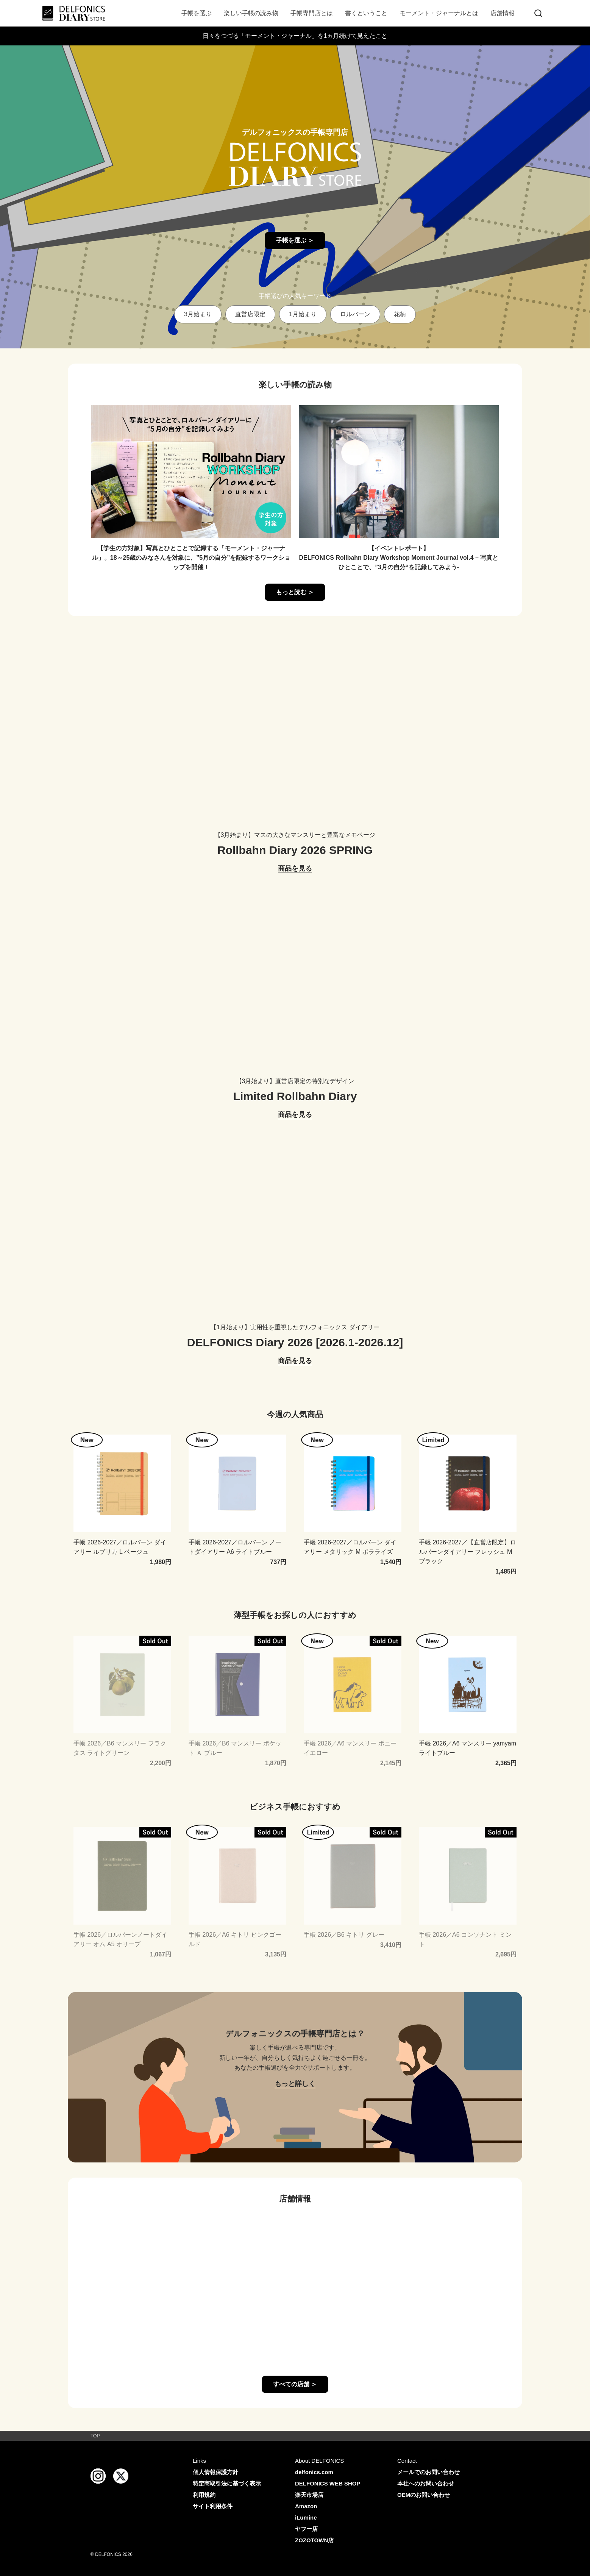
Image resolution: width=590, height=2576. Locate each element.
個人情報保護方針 (215, 2472)
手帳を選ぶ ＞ (295, 240)
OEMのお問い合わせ (423, 2495)
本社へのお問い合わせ (425, 2483)
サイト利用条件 (213, 2506)
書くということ (366, 13)
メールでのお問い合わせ (428, 2472)
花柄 (400, 314)
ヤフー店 (306, 2529)
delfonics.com (314, 2472)
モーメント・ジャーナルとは (439, 13)
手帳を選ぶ (196, 13)
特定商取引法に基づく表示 (227, 2483)
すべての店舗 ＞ (295, 2384)
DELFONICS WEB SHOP (328, 2483)
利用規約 (204, 2495)
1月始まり (303, 314)
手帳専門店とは (311, 13)
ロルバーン (355, 314)
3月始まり (198, 314)
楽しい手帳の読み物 (251, 13)
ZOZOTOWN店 (314, 2540)
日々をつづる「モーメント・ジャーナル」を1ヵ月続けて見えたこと (295, 36)
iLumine (306, 2517)
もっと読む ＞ (295, 592)
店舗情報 (502, 13)
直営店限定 (250, 314)
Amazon (306, 2506)
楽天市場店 (309, 2495)
